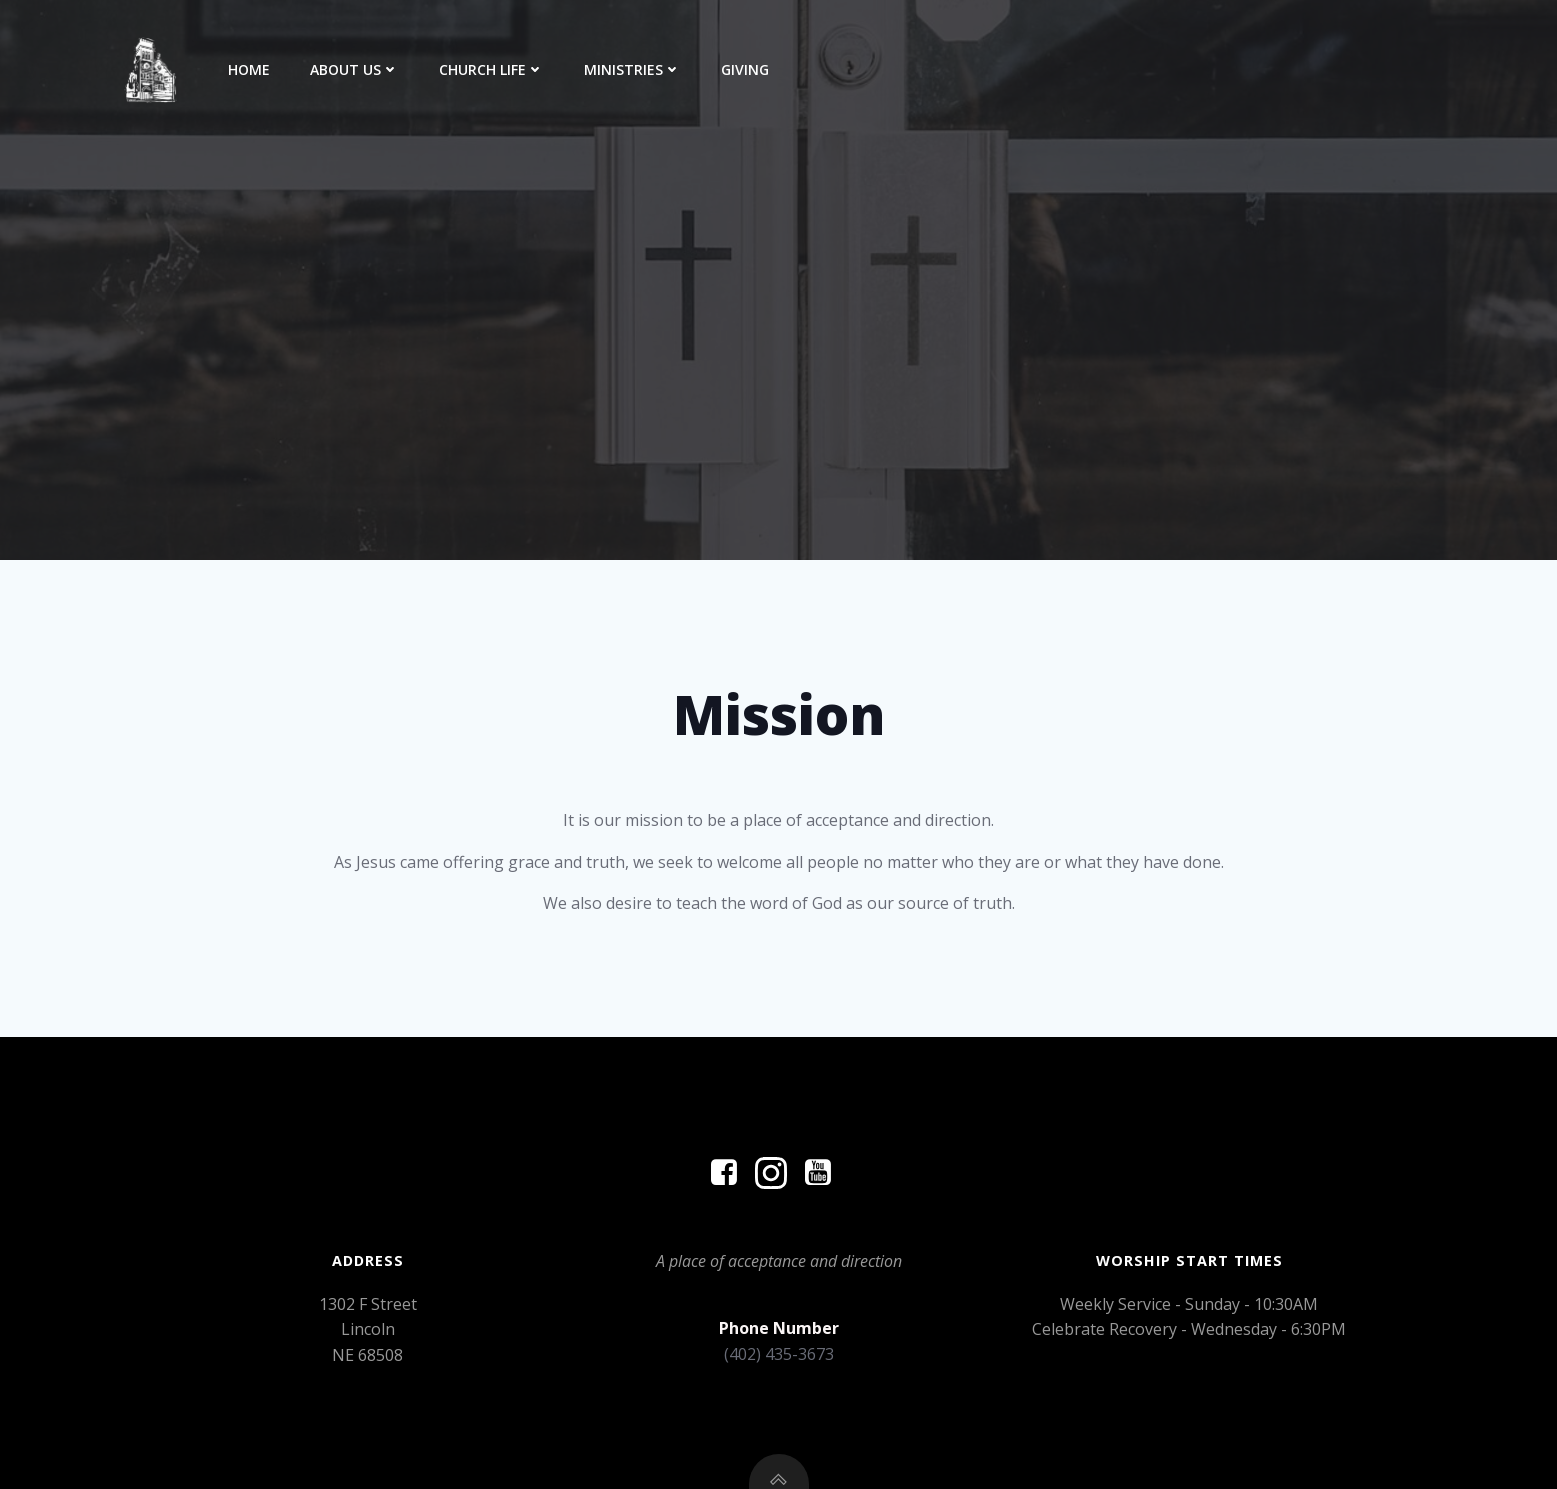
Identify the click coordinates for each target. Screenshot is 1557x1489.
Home (249, 69)
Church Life (491, 69)
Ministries (632, 69)
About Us (354, 69)
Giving (745, 69)
